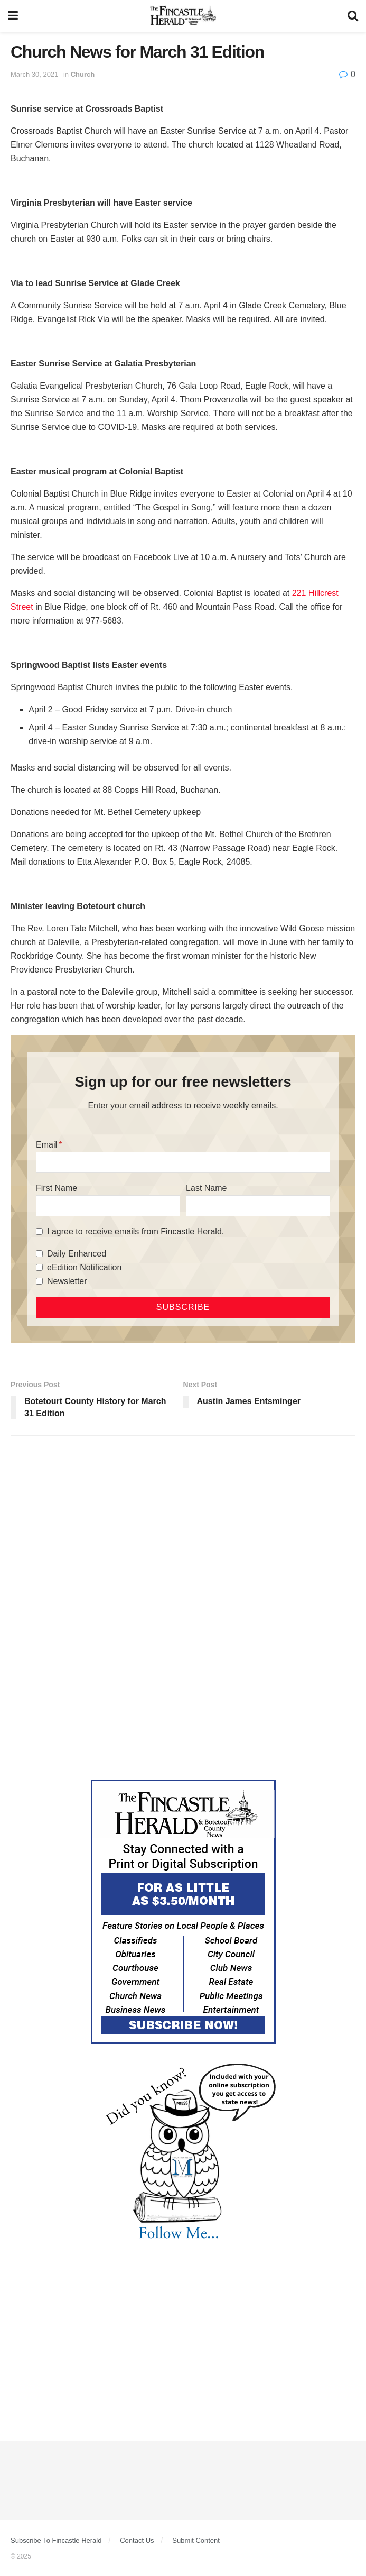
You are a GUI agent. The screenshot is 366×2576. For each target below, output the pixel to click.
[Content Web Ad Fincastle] (183, 1911)
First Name (56, 1188)
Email (46, 1144)
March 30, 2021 (34, 74)
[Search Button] (353, 16)
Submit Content (196, 2540)
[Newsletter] (39, 1281)
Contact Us (137, 2540)
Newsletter (67, 1281)
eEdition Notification (84, 1267)
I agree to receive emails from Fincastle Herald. (135, 1231)
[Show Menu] (13, 16)
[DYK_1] (183, 2152)
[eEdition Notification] (39, 1267)
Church (83, 74)
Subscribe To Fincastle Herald (56, 2540)
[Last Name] (258, 1205)
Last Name (206, 1188)
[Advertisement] (183, 1526)
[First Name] (108, 1205)
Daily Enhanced (76, 1253)
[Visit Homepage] (183, 15)
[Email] (183, 1162)
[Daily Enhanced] (39, 1253)
